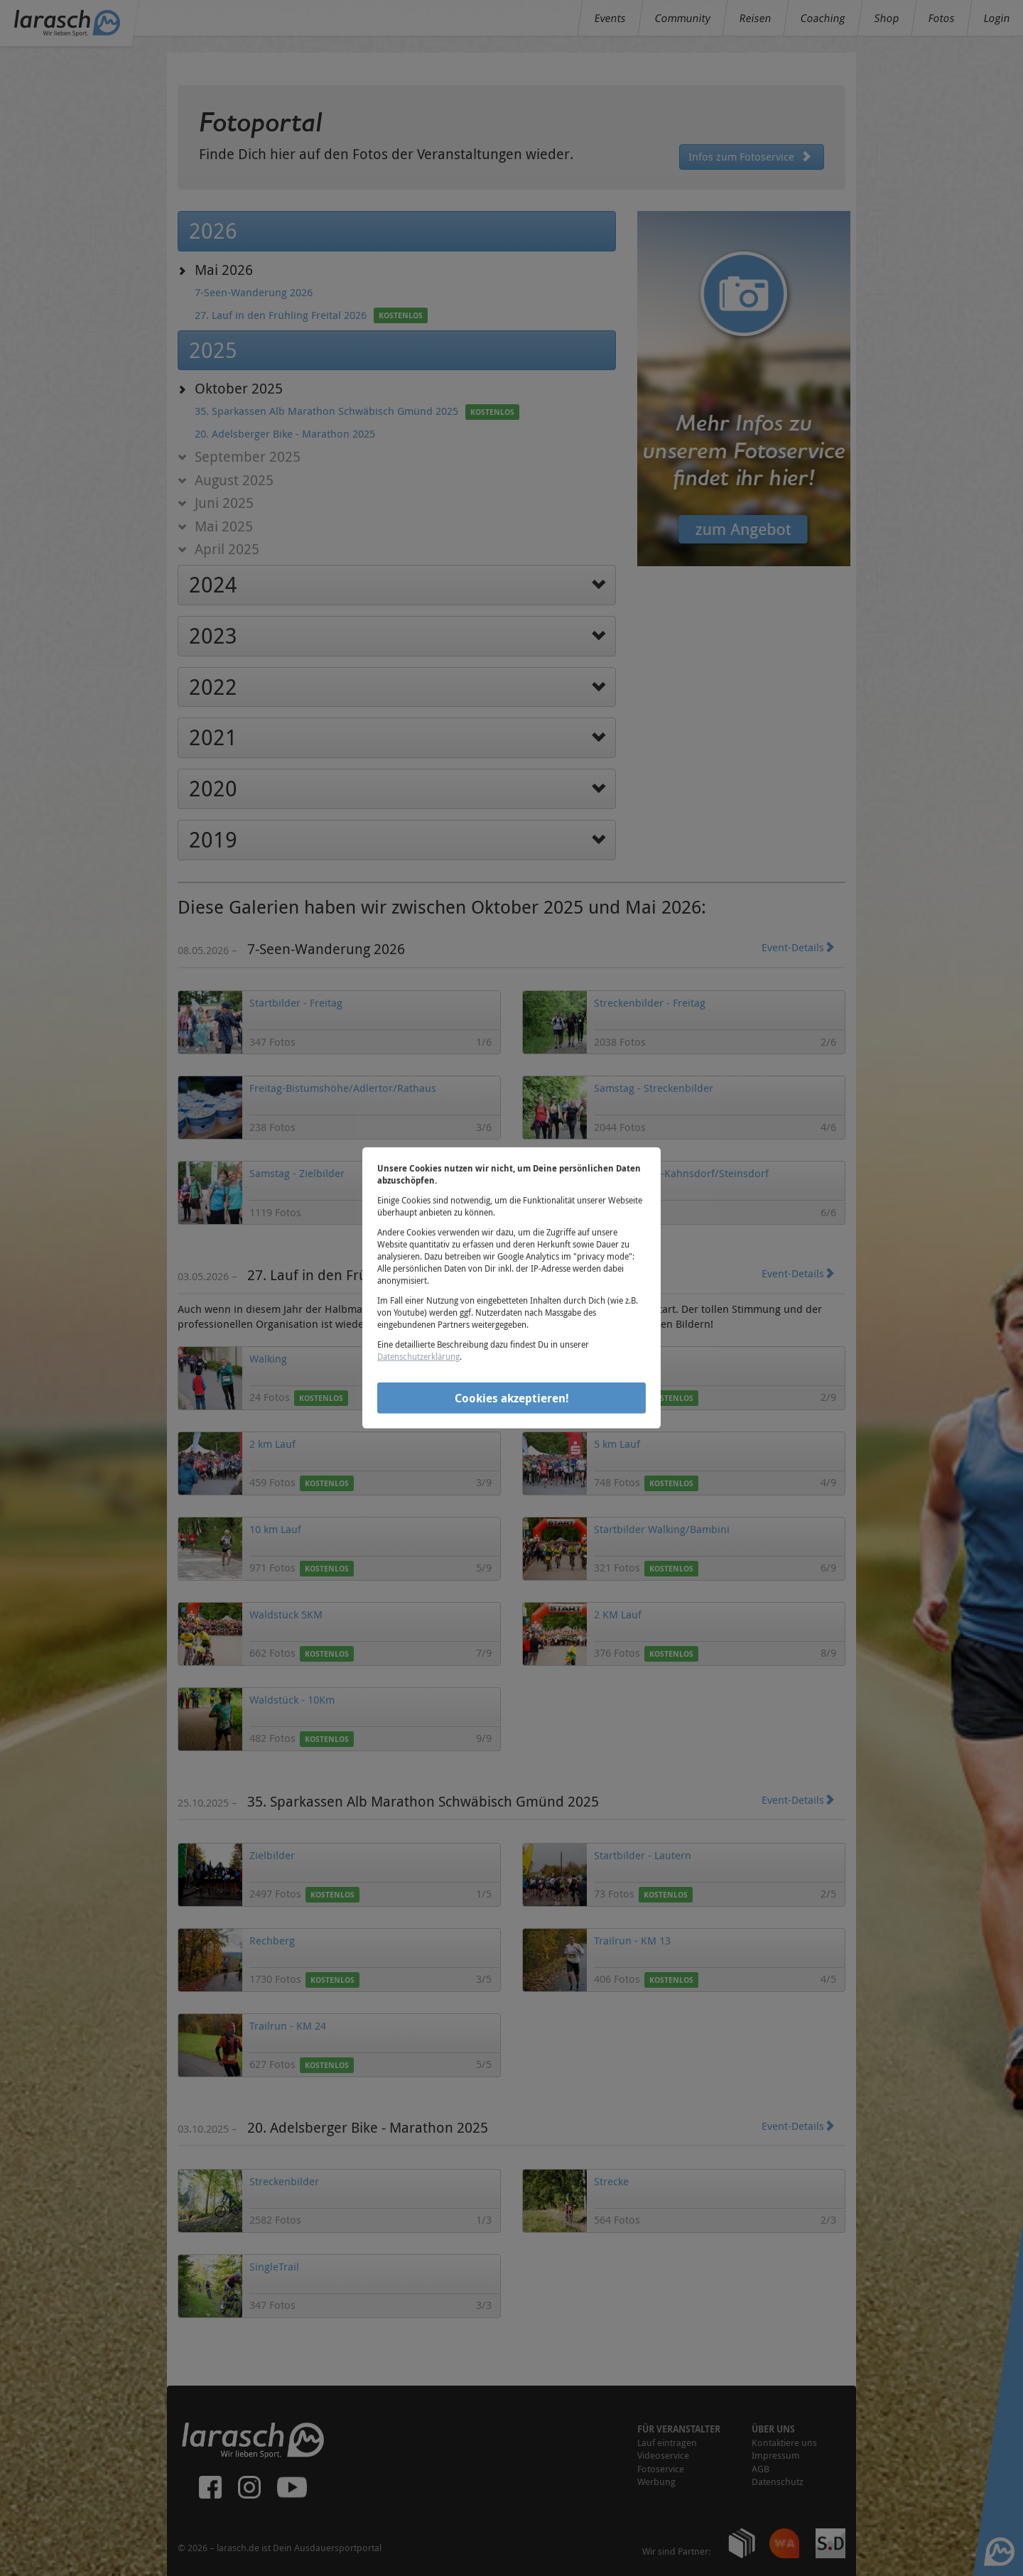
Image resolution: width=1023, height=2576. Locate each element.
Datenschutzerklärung (418, 1356)
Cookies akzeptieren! (512, 1397)
